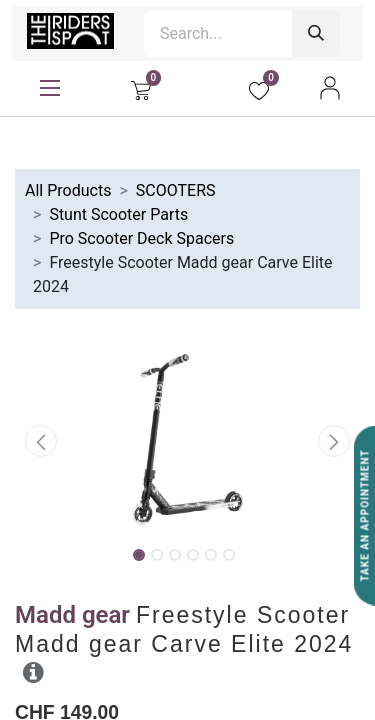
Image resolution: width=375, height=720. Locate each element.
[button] (41, 441)
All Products (68, 190)
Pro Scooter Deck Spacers (141, 238)
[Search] (316, 34)
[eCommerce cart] (141, 88)
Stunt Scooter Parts (118, 214)
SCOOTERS (176, 190)
